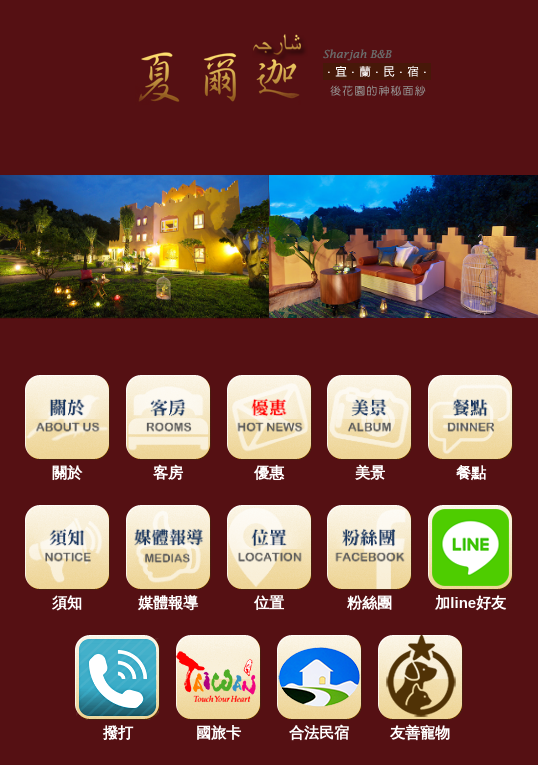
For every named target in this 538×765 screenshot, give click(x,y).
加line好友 (470, 593)
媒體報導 (168, 593)
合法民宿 (319, 723)
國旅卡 (218, 723)
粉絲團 (369, 593)
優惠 (269, 463)
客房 (168, 463)
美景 (369, 463)
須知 (67, 593)
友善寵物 (420, 723)
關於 (67, 463)
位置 (269, 593)
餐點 (470, 463)
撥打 (117, 723)
